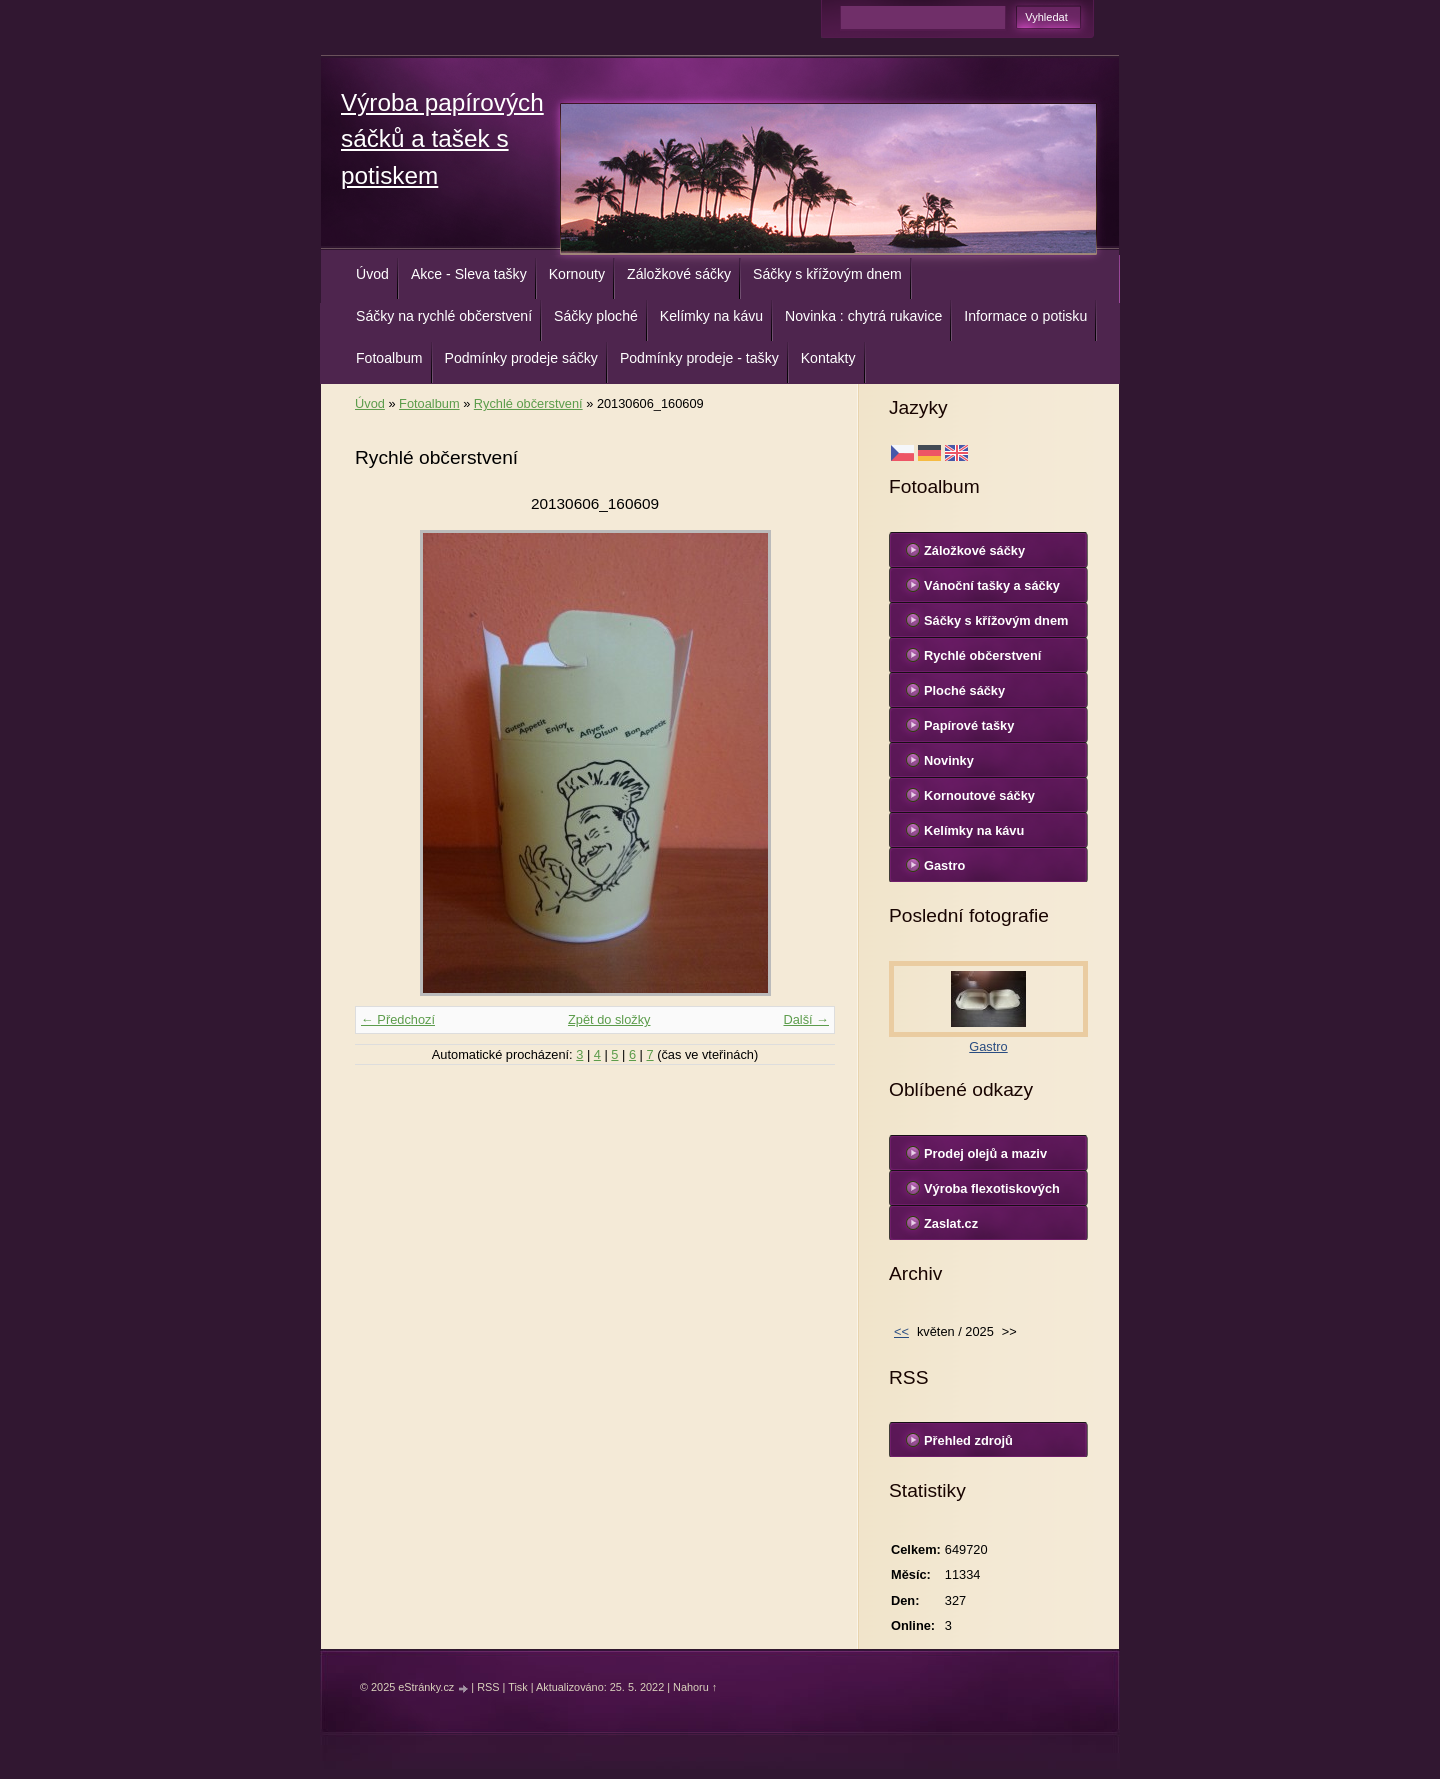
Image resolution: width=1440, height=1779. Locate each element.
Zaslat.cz (951, 1223)
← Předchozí (398, 1019)
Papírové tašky (969, 725)
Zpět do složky (609, 1019)
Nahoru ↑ (695, 1687)
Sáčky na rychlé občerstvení (444, 316)
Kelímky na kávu (711, 316)
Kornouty (577, 274)
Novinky (949, 760)
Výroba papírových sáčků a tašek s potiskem (442, 139)
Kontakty (828, 358)
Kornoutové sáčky (979, 795)
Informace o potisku (1025, 316)
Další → (806, 1019)
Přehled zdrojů (968, 1440)
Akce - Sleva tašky (469, 274)
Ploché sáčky (964, 690)
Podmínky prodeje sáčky (521, 358)
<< (901, 1331)
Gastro (944, 865)
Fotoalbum (389, 358)
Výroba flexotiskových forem (992, 1193)
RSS (488, 1687)
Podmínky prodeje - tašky (699, 358)
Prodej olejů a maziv (985, 1153)
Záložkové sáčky (679, 274)
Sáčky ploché (596, 316)
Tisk (518, 1687)
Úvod (372, 274)
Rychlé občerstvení (528, 403)
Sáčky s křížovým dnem (827, 274)
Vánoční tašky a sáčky (992, 585)
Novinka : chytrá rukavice (863, 316)
